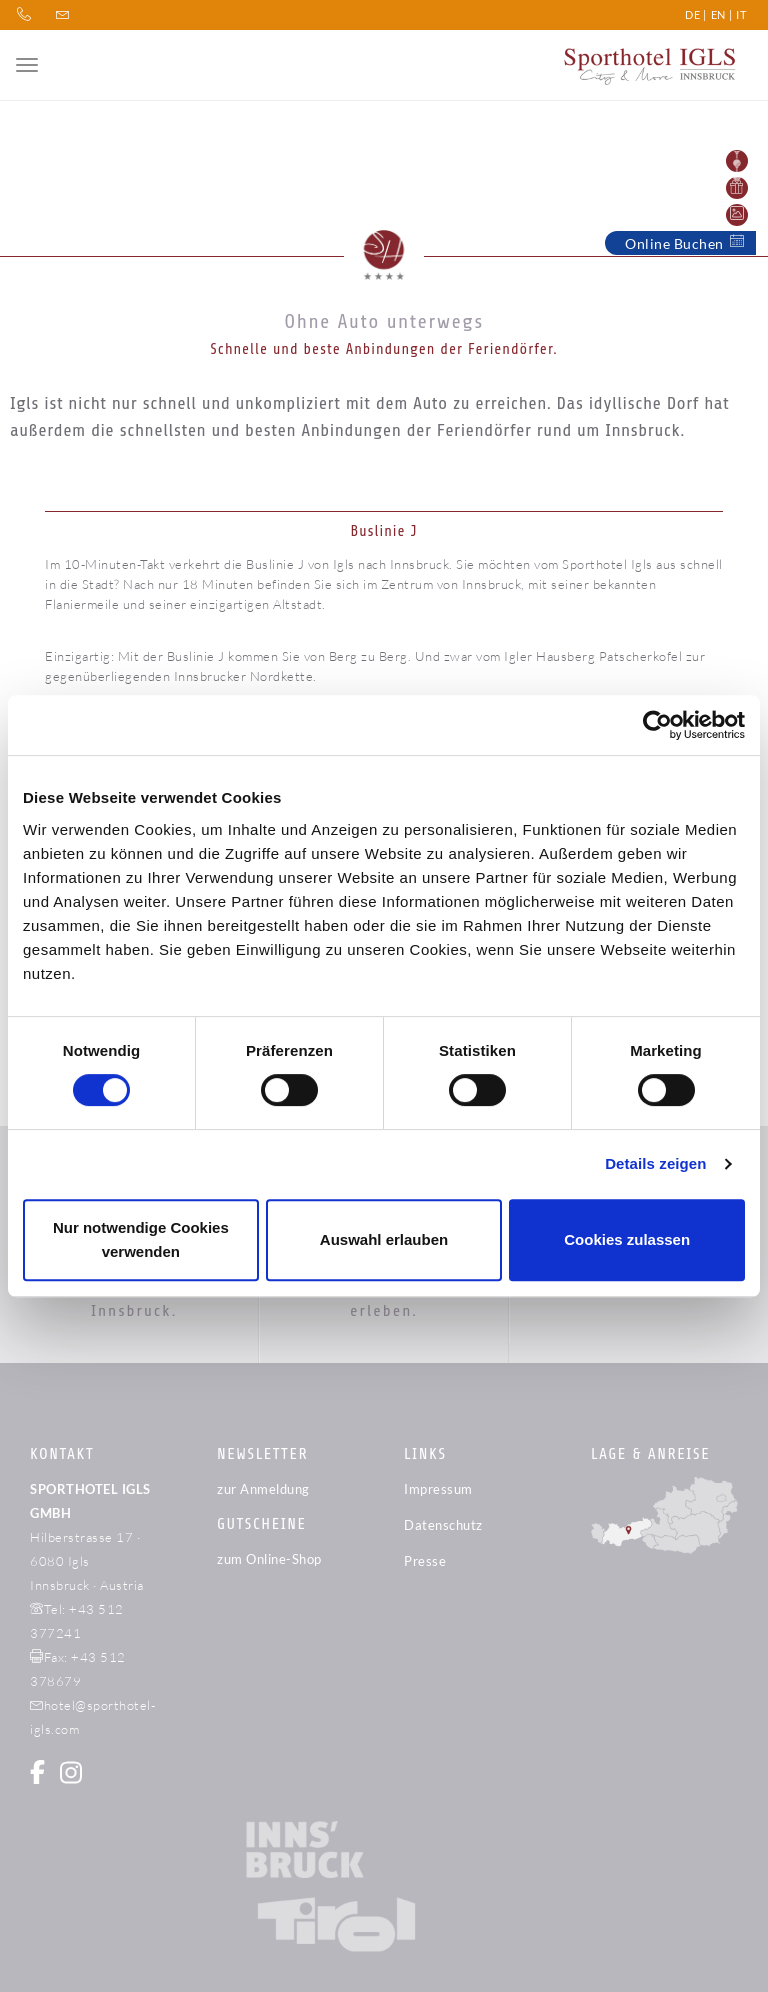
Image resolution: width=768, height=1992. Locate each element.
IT (741, 14)
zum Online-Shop (269, 1559)
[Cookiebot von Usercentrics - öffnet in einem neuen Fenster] (657, 725)
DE (692, 14)
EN (718, 14)
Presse (425, 1561)
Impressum (438, 1489)
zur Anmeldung (263, 1489)
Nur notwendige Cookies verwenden (141, 1239)
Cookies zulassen (627, 1239)
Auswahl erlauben (384, 1239)
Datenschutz (443, 1525)
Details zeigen (655, 1163)
